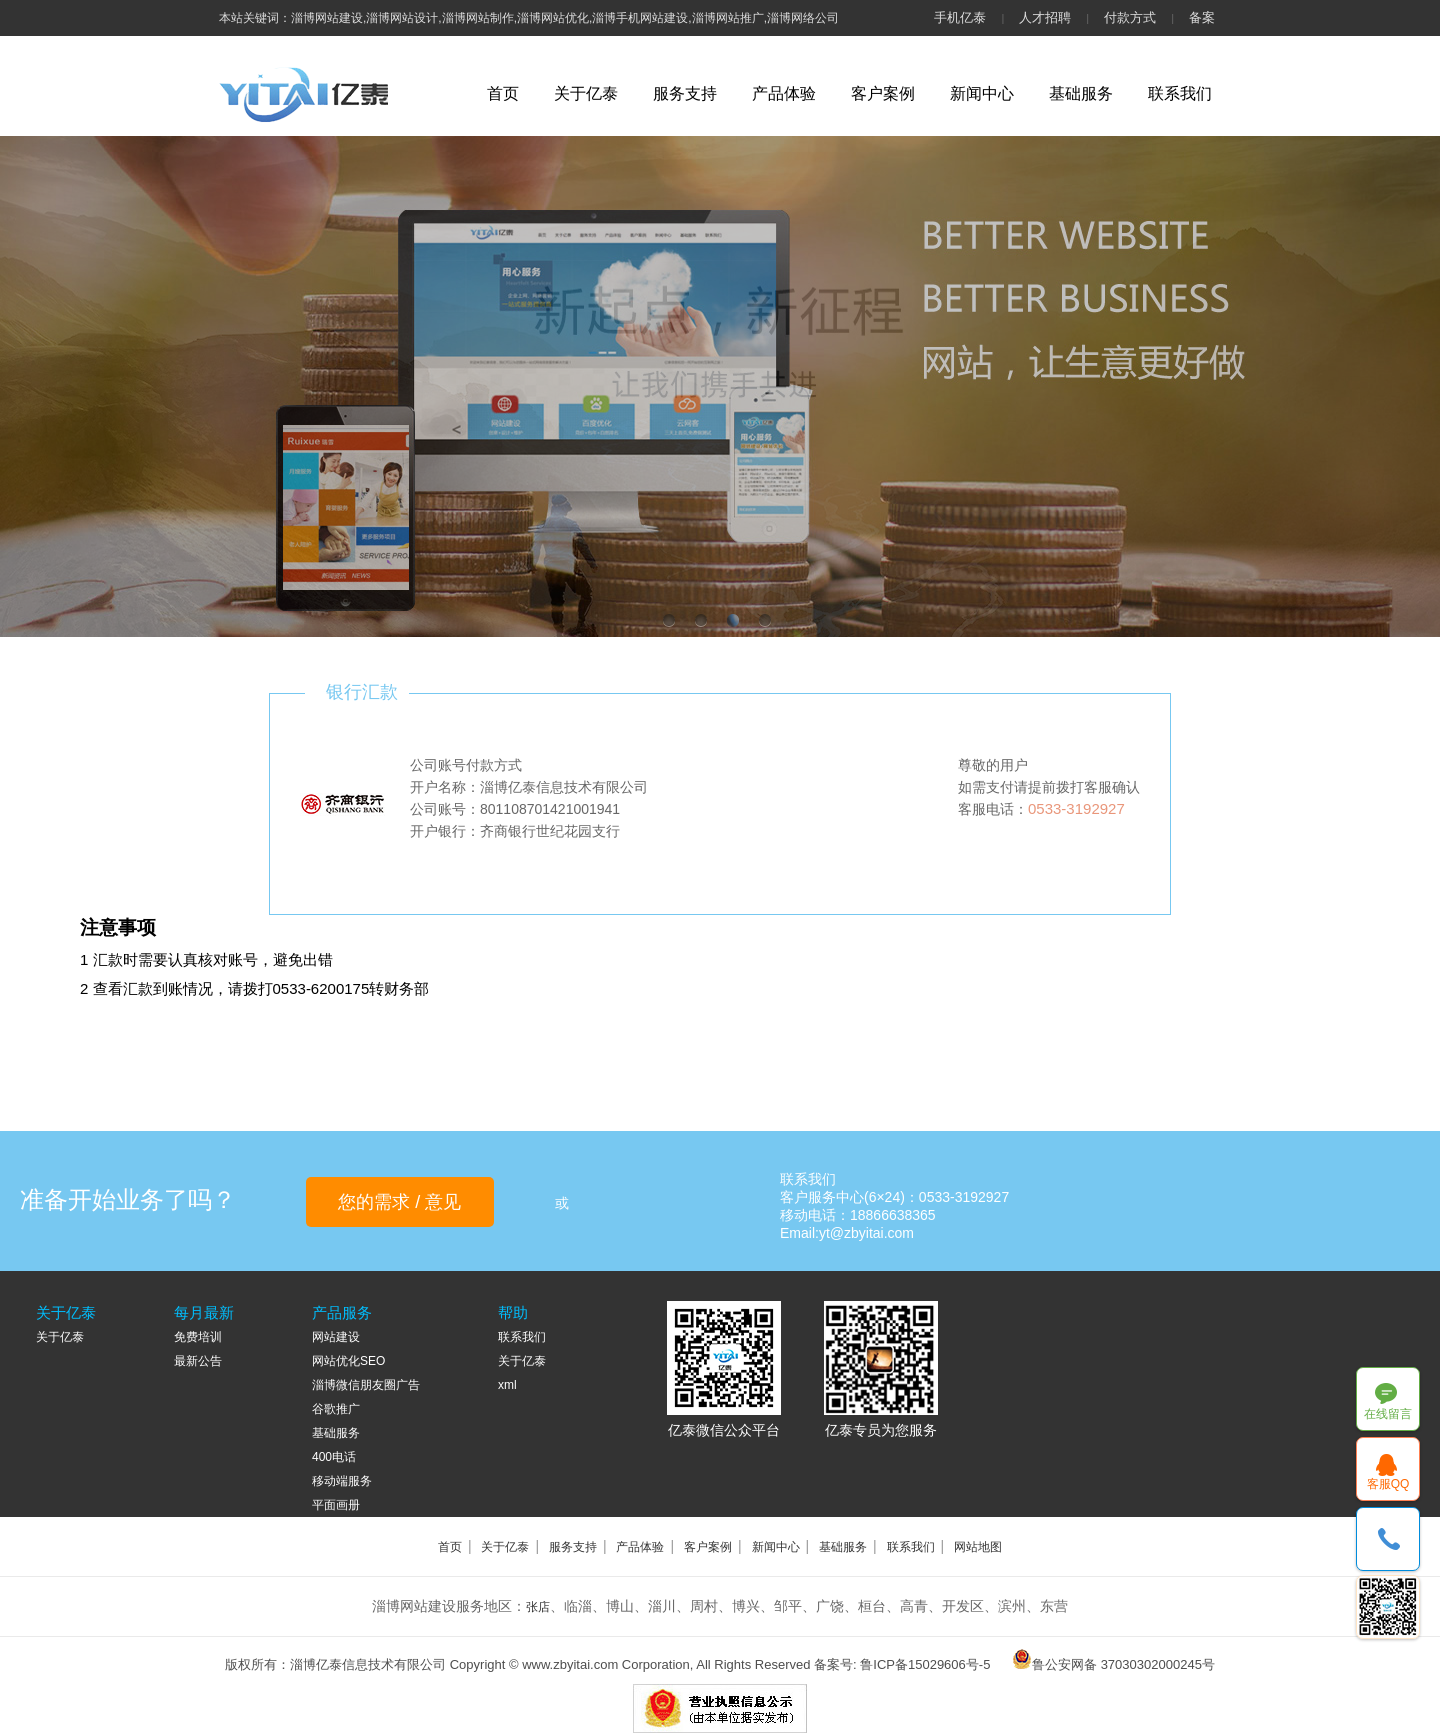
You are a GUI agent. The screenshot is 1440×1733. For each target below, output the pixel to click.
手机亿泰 (960, 17)
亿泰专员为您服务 (881, 1430)
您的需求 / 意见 (399, 1202)
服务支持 (685, 93)
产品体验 (784, 93)
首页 (503, 93)
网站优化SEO (348, 1361)
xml (507, 1385)
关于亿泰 (586, 93)
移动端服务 (342, 1481)
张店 (538, 1607)
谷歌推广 (336, 1409)
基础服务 (1081, 93)
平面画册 (336, 1505)
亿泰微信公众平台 (724, 1430)
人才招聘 (1045, 17)
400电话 (334, 1457)
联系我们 (1180, 93)
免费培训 (198, 1337)
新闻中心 (982, 93)
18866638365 (1388, 1539)
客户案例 (883, 93)
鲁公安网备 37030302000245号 (1123, 1664)
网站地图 (978, 1547)
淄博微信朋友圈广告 (366, 1385)
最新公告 (198, 1361)
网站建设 (336, 1337)
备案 (1202, 17)
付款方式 (1130, 17)
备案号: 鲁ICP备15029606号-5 (902, 1664)
